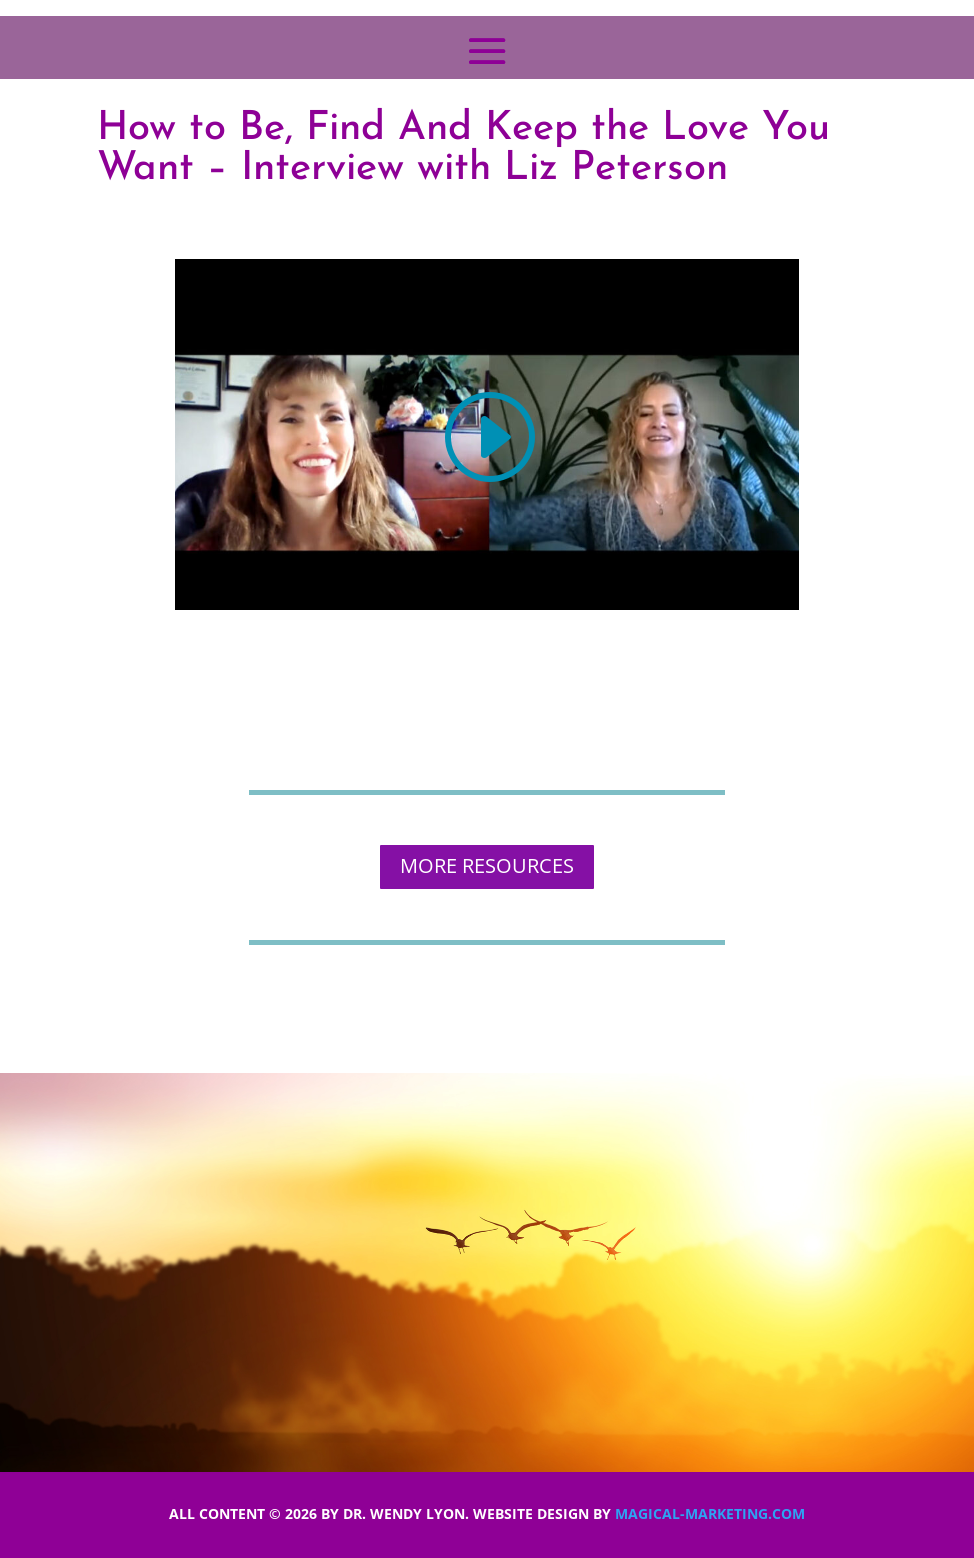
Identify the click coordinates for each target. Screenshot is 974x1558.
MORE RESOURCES (487, 865)
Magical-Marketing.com (710, 1513)
